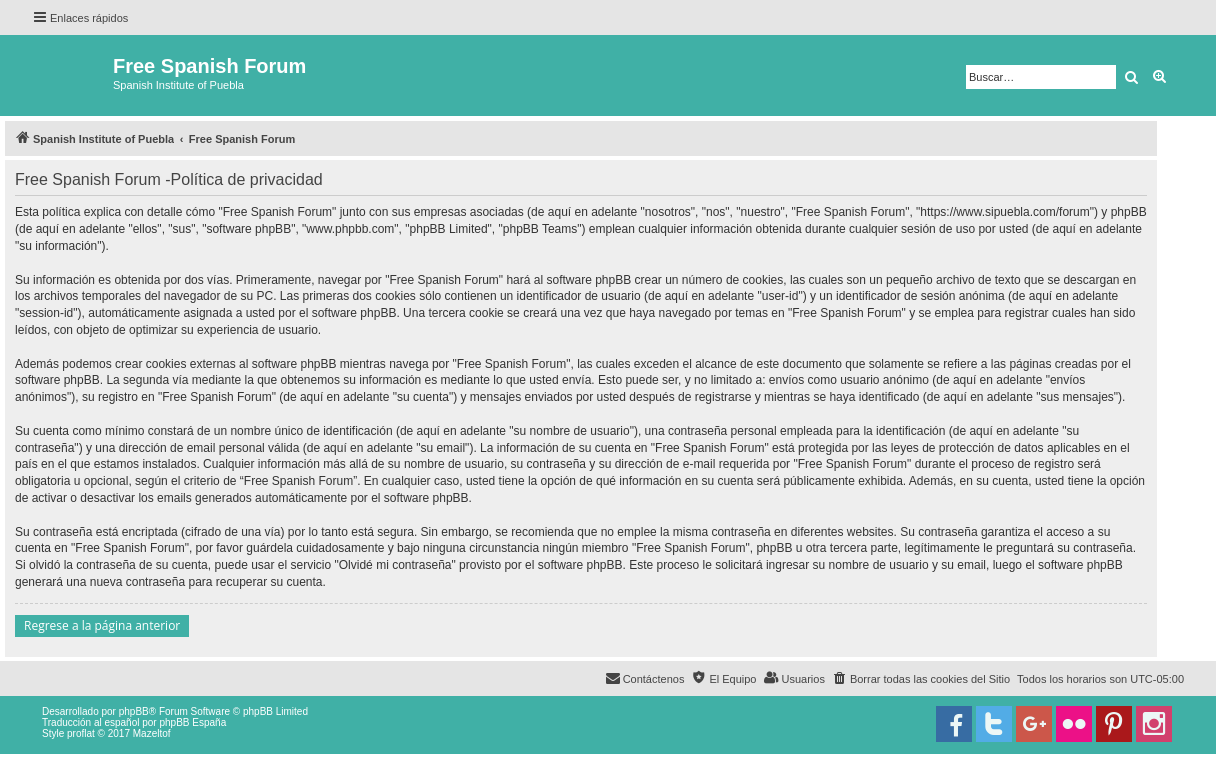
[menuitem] (921, 679)
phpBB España (192, 722)
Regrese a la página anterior (102, 625)
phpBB (134, 711)
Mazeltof (152, 733)
